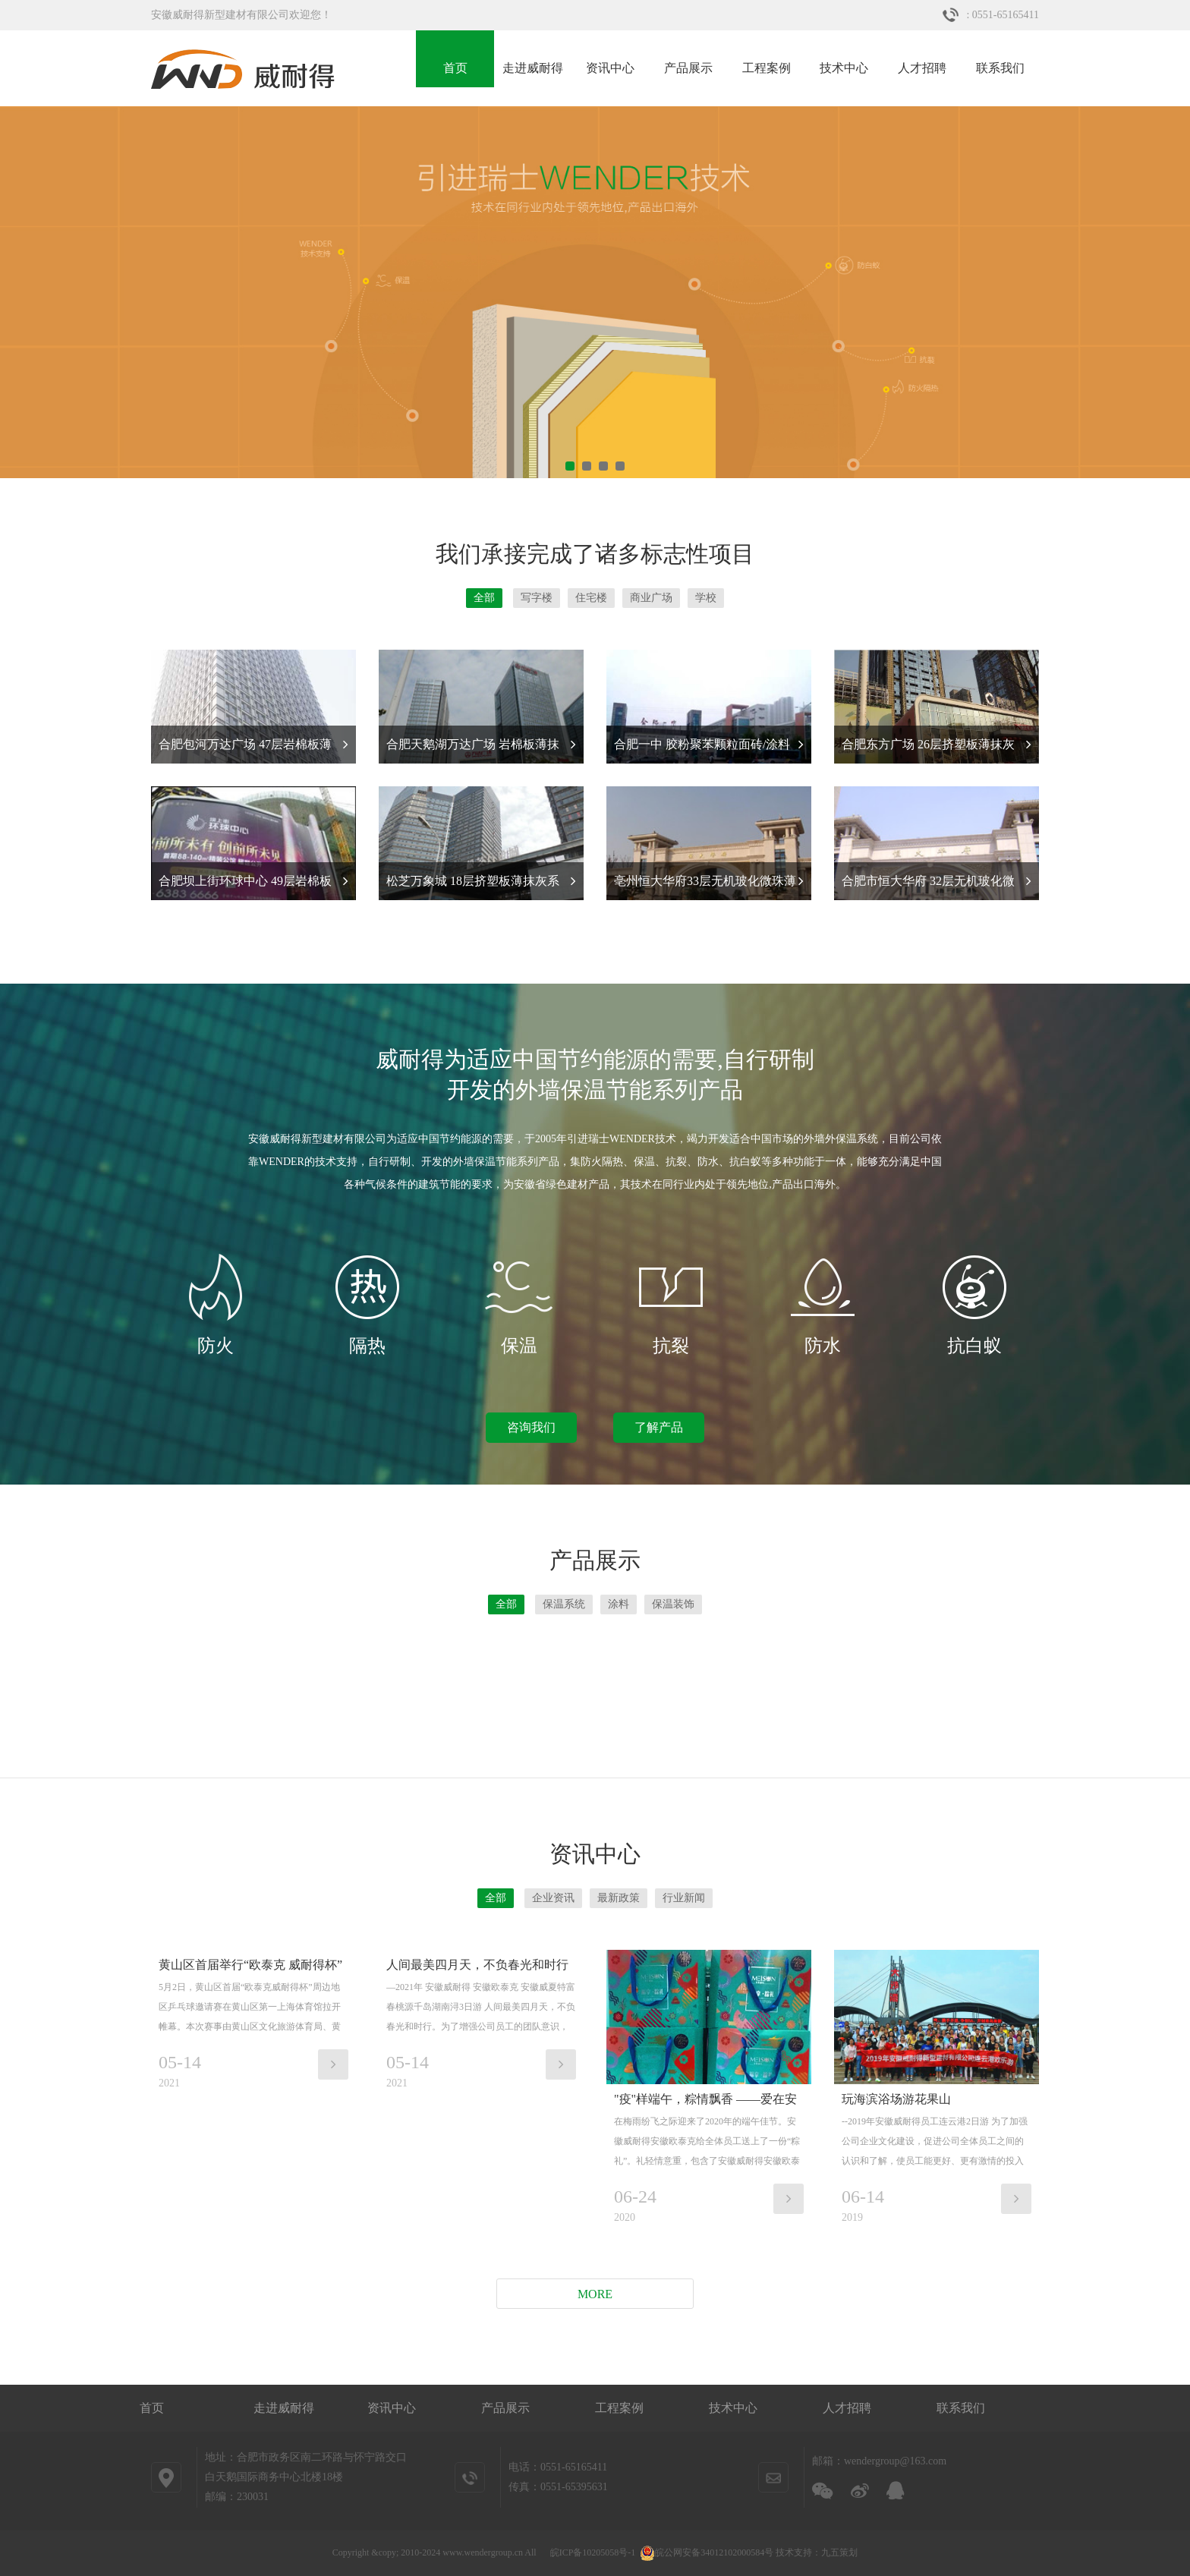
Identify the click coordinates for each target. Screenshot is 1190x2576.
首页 (455, 67)
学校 (705, 597)
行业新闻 (684, 1898)
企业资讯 (553, 1898)
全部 (484, 597)
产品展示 (688, 67)
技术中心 (844, 67)
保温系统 (564, 1604)
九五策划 (839, 2552)
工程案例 (766, 67)
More (595, 2294)
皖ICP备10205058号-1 (593, 2552)
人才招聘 (922, 67)
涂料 (618, 1604)
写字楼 (536, 597)
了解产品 (658, 1427)
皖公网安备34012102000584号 (706, 2552)
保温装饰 (673, 1604)
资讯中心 (610, 67)
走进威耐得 (532, 67)
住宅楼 (591, 597)
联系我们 (1000, 67)
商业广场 (651, 597)
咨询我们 (531, 1427)
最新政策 (618, 1898)
